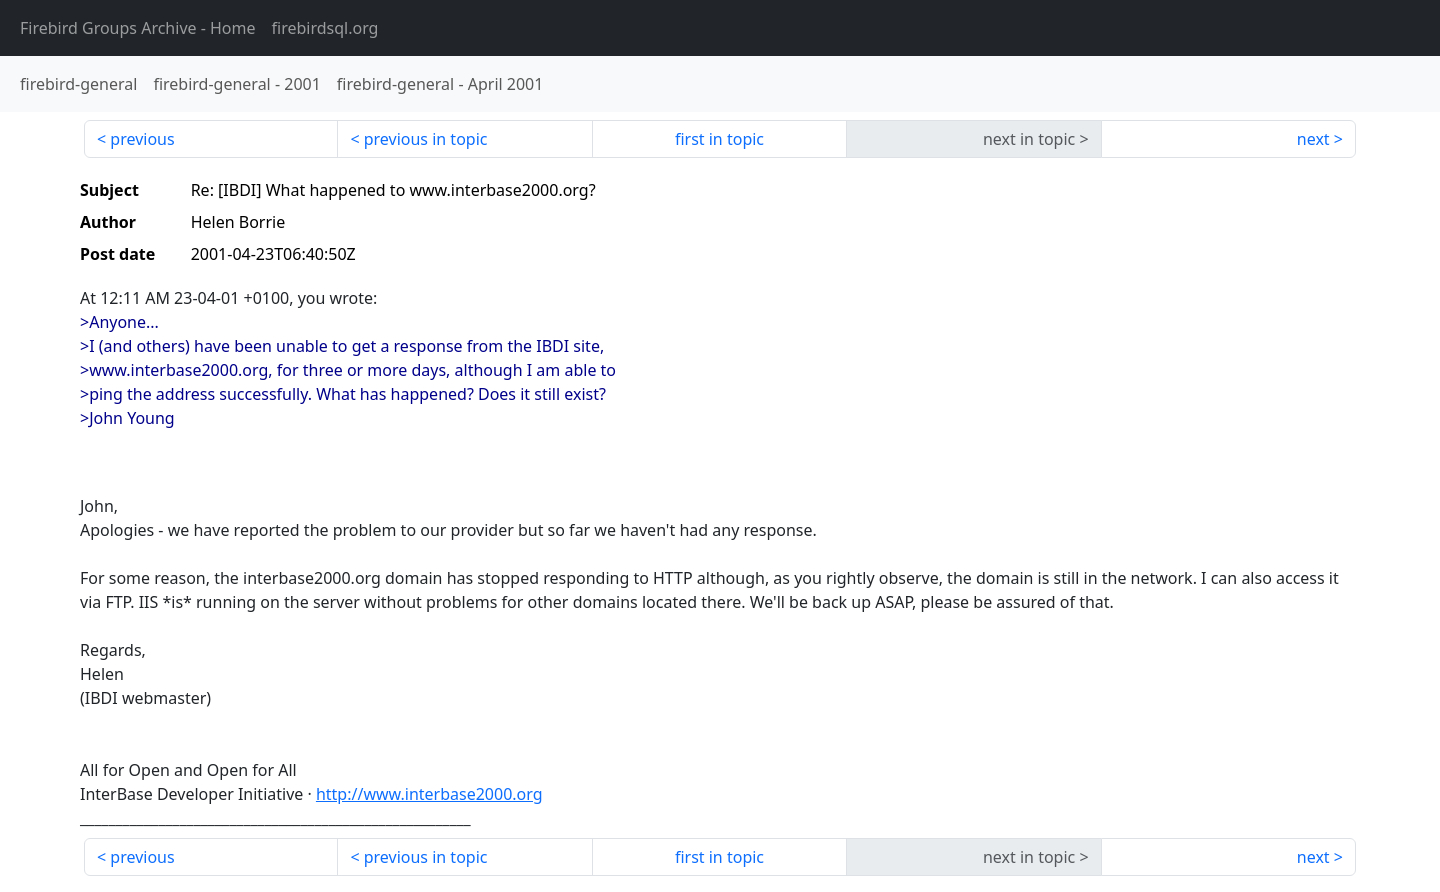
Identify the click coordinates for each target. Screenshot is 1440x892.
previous (142, 139)
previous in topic (426, 139)
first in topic (719, 139)
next (1313, 139)
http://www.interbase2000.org (429, 794)
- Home (138, 28)
